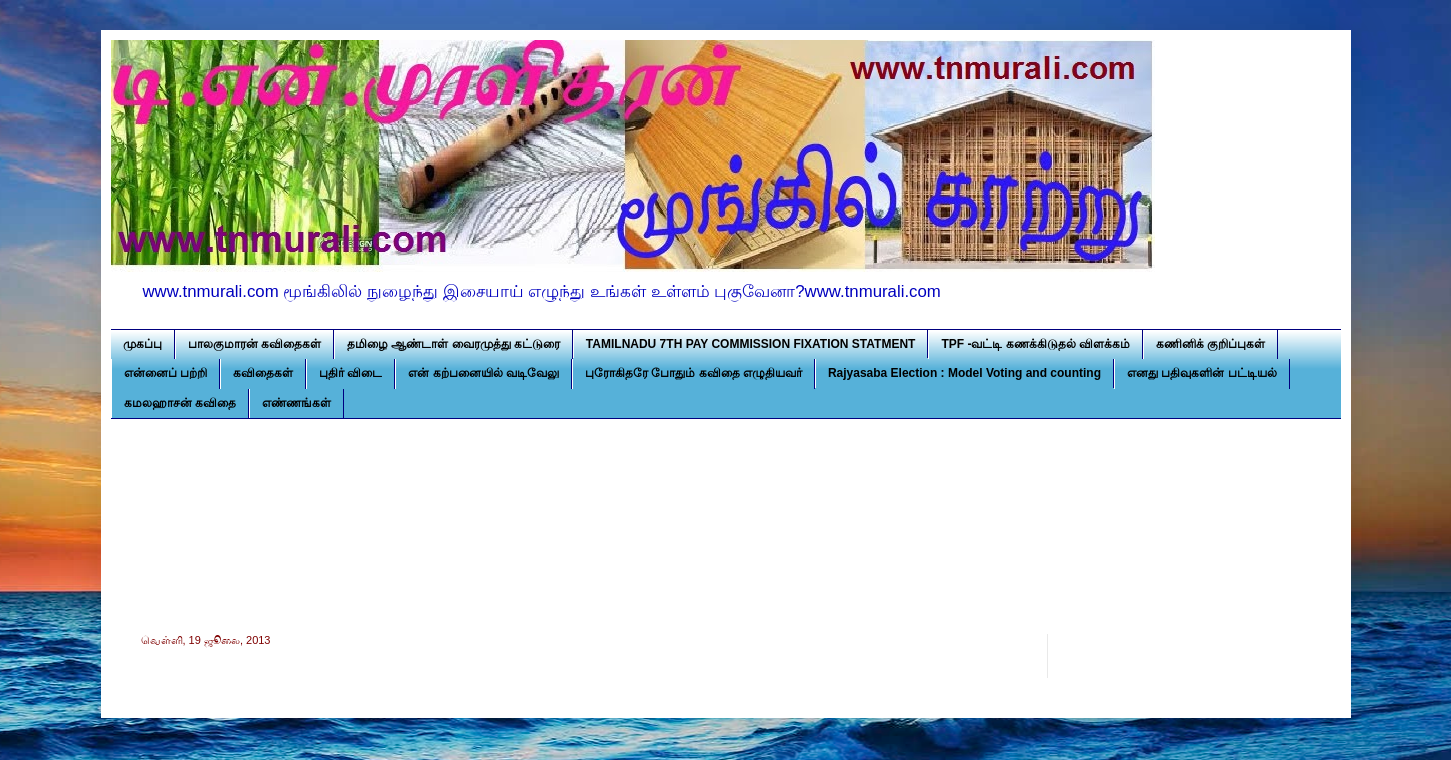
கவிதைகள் (263, 373)
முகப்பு (142, 344)
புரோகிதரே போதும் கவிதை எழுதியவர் (693, 373)
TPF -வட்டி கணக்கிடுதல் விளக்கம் (1035, 344)
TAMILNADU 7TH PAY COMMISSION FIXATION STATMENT (751, 344)
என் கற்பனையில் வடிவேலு (483, 373)
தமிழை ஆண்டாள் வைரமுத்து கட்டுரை (453, 344)
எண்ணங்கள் (296, 403)
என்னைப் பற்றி (165, 373)
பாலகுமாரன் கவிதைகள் (254, 344)
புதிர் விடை (350, 373)
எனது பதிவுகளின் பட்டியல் (1202, 373)
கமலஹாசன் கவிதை (180, 403)
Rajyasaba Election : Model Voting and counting (964, 373)
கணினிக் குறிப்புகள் (1210, 344)
